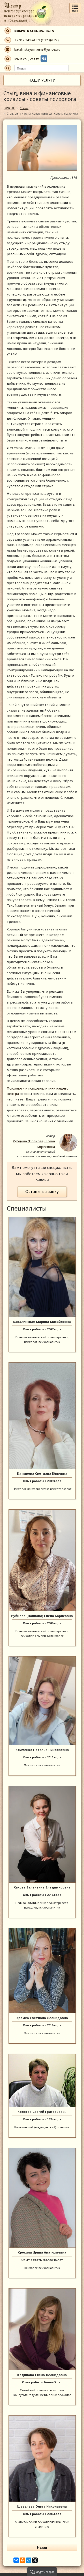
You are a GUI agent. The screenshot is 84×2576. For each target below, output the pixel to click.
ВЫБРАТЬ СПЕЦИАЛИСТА (34, 31)
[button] (42, 2571)
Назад (42, 2547)
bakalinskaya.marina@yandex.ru (37, 49)
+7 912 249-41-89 (27, 40)
